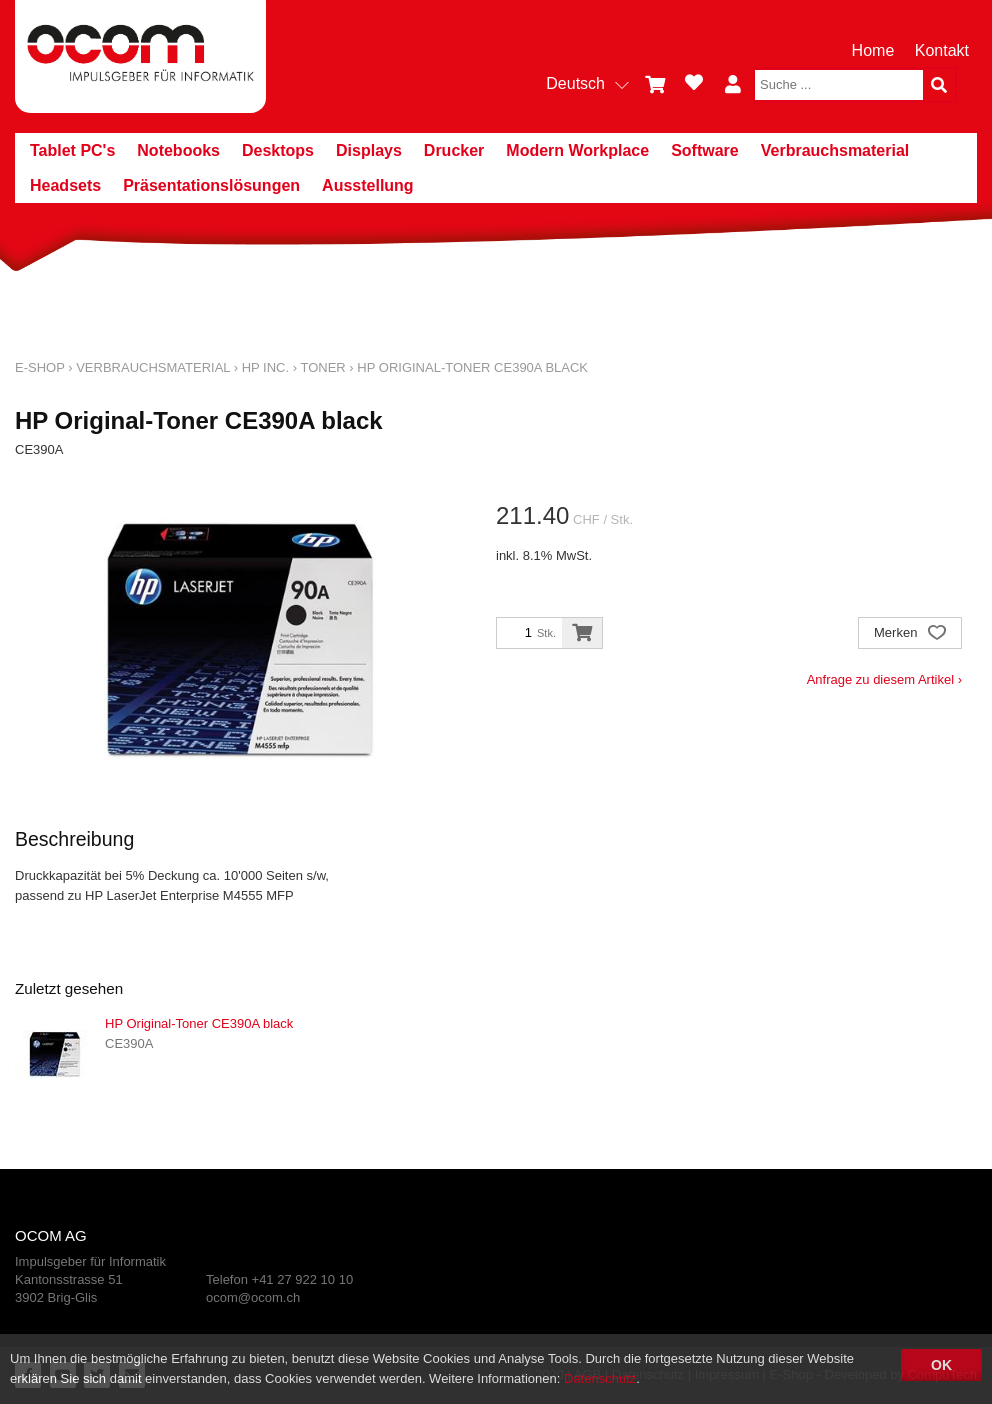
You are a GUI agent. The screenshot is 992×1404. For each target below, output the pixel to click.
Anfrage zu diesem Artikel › (884, 679)
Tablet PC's (72, 150)
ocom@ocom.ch (253, 1297)
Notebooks (178, 150)
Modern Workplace (577, 150)
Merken (910, 634)
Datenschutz (600, 1378)
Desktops (278, 150)
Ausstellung (368, 185)
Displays (369, 150)
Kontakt (942, 50)
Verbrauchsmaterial (835, 150)
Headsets (65, 185)
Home (873, 50)
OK (941, 1365)
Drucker (454, 150)
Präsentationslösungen (211, 185)
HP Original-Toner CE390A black (472, 367)
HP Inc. (265, 367)
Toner (322, 367)
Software (705, 150)
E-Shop (40, 367)
